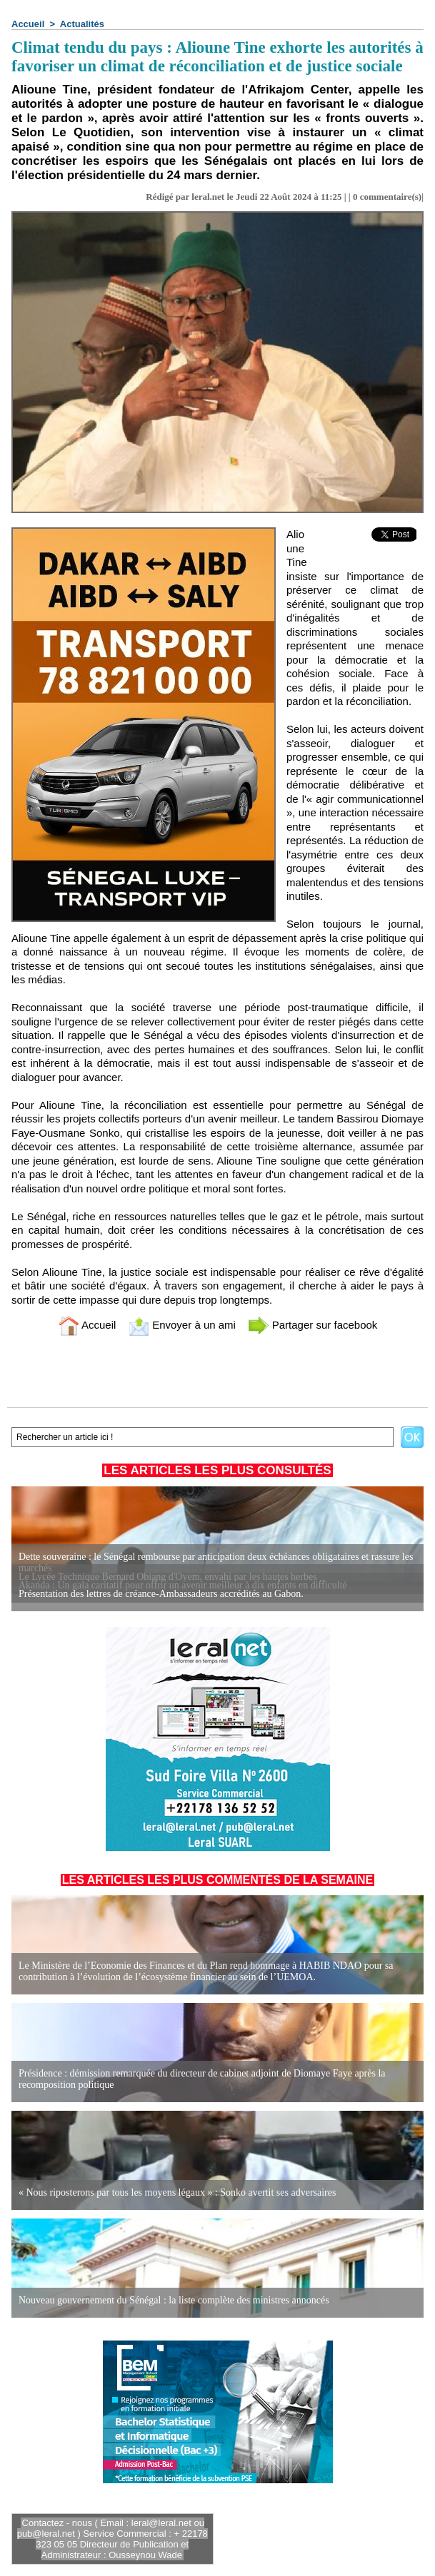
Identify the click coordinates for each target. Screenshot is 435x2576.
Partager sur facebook (313, 1325)
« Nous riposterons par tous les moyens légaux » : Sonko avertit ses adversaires (177, 2192)
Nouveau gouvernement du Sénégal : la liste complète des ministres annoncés (174, 2300)
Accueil (27, 24)
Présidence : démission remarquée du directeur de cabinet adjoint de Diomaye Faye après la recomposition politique (202, 2079)
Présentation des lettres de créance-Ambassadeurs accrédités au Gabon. (161, 1593)
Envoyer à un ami (182, 1325)
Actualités (82, 24)
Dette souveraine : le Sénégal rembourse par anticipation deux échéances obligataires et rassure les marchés (216, 1562)
